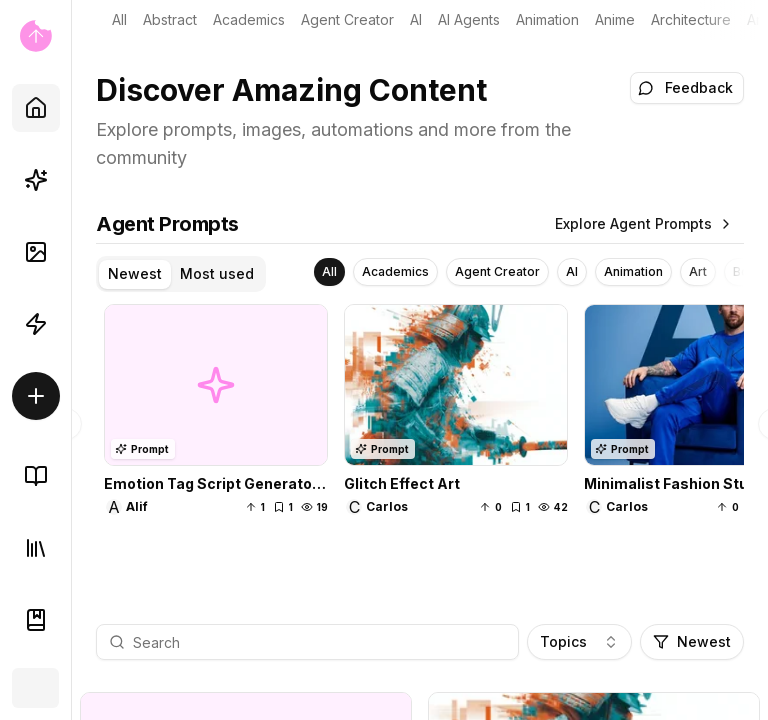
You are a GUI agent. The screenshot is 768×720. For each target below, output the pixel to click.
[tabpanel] (420, 424)
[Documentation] (36, 620)
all (119, 19)
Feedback (685, 87)
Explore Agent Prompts (644, 223)
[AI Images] (36, 252)
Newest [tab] (135, 273)
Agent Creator (347, 19)
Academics (249, 19)
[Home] (36, 108)
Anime (615, 19)
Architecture (691, 19)
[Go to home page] (35, 36)
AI (416, 19)
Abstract (170, 19)
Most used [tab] (217, 273)
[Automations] (36, 324)
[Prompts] (36, 180)
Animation (547, 19)
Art (756, 19)
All (329, 271)
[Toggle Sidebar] (71, 360)
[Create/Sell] (36, 396)
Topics (579, 641)
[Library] (36, 548)
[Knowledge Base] (36, 476)
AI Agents (469, 19)
